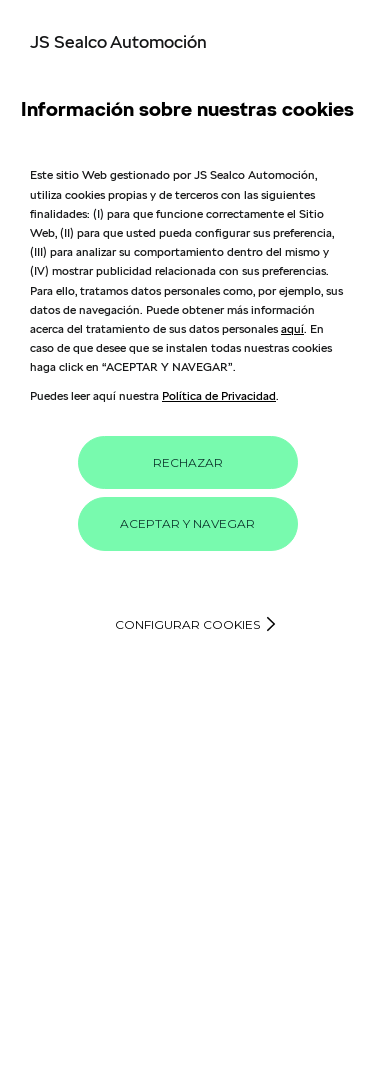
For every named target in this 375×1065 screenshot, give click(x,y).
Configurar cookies (187, 624)
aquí (292, 328)
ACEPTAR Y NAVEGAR (187, 523)
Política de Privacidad (219, 395)
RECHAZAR (188, 462)
